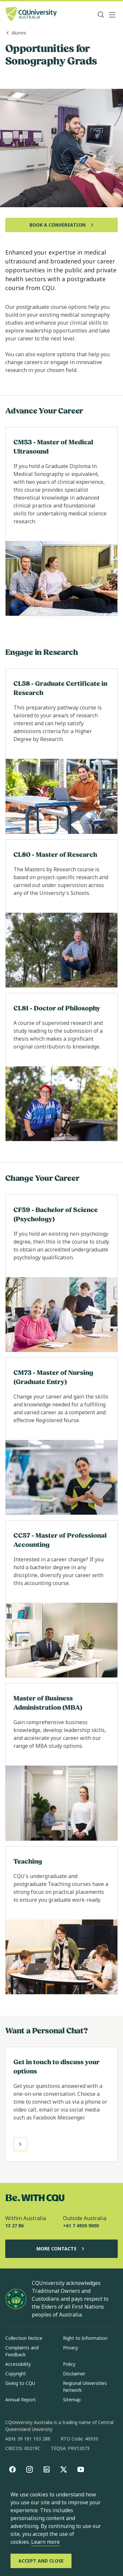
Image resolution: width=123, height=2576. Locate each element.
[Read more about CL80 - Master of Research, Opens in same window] (61, 913)
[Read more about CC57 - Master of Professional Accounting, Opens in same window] (61, 1599)
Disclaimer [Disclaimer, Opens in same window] (74, 2373)
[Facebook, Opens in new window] (12, 2469)
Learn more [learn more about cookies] (45, 2541)
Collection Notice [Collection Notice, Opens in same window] (23, 2338)
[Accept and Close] (41, 2561)
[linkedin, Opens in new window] (46, 2469)
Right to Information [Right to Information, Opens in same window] (85, 2338)
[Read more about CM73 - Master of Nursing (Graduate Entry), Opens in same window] (61, 1436)
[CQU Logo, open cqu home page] (31, 14)
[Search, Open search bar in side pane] (101, 14)
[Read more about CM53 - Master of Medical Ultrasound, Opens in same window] (61, 521)
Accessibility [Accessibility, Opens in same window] (18, 2364)
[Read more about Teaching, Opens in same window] (61, 1920)
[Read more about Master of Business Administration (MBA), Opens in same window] (61, 1762)
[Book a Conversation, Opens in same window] (61, 225)
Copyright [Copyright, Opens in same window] (15, 2373)
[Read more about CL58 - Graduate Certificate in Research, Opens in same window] (61, 751)
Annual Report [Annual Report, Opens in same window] (20, 2399)
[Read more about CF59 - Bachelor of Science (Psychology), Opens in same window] (61, 1273)
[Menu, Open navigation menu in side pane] (112, 14)
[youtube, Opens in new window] (80, 2469)
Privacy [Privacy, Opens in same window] (70, 2347)
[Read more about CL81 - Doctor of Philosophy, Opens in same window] (61, 1067)
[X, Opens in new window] (63, 2469)
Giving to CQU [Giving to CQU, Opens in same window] (20, 2383)
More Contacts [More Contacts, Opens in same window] (61, 2249)
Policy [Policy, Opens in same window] (69, 2364)
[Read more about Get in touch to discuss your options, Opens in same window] (61, 2104)
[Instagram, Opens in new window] (29, 2469)
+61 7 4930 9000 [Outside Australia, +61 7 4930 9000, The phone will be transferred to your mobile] (81, 2225)
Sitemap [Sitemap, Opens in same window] (72, 2399)
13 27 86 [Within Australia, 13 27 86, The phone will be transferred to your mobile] (14, 2225)
